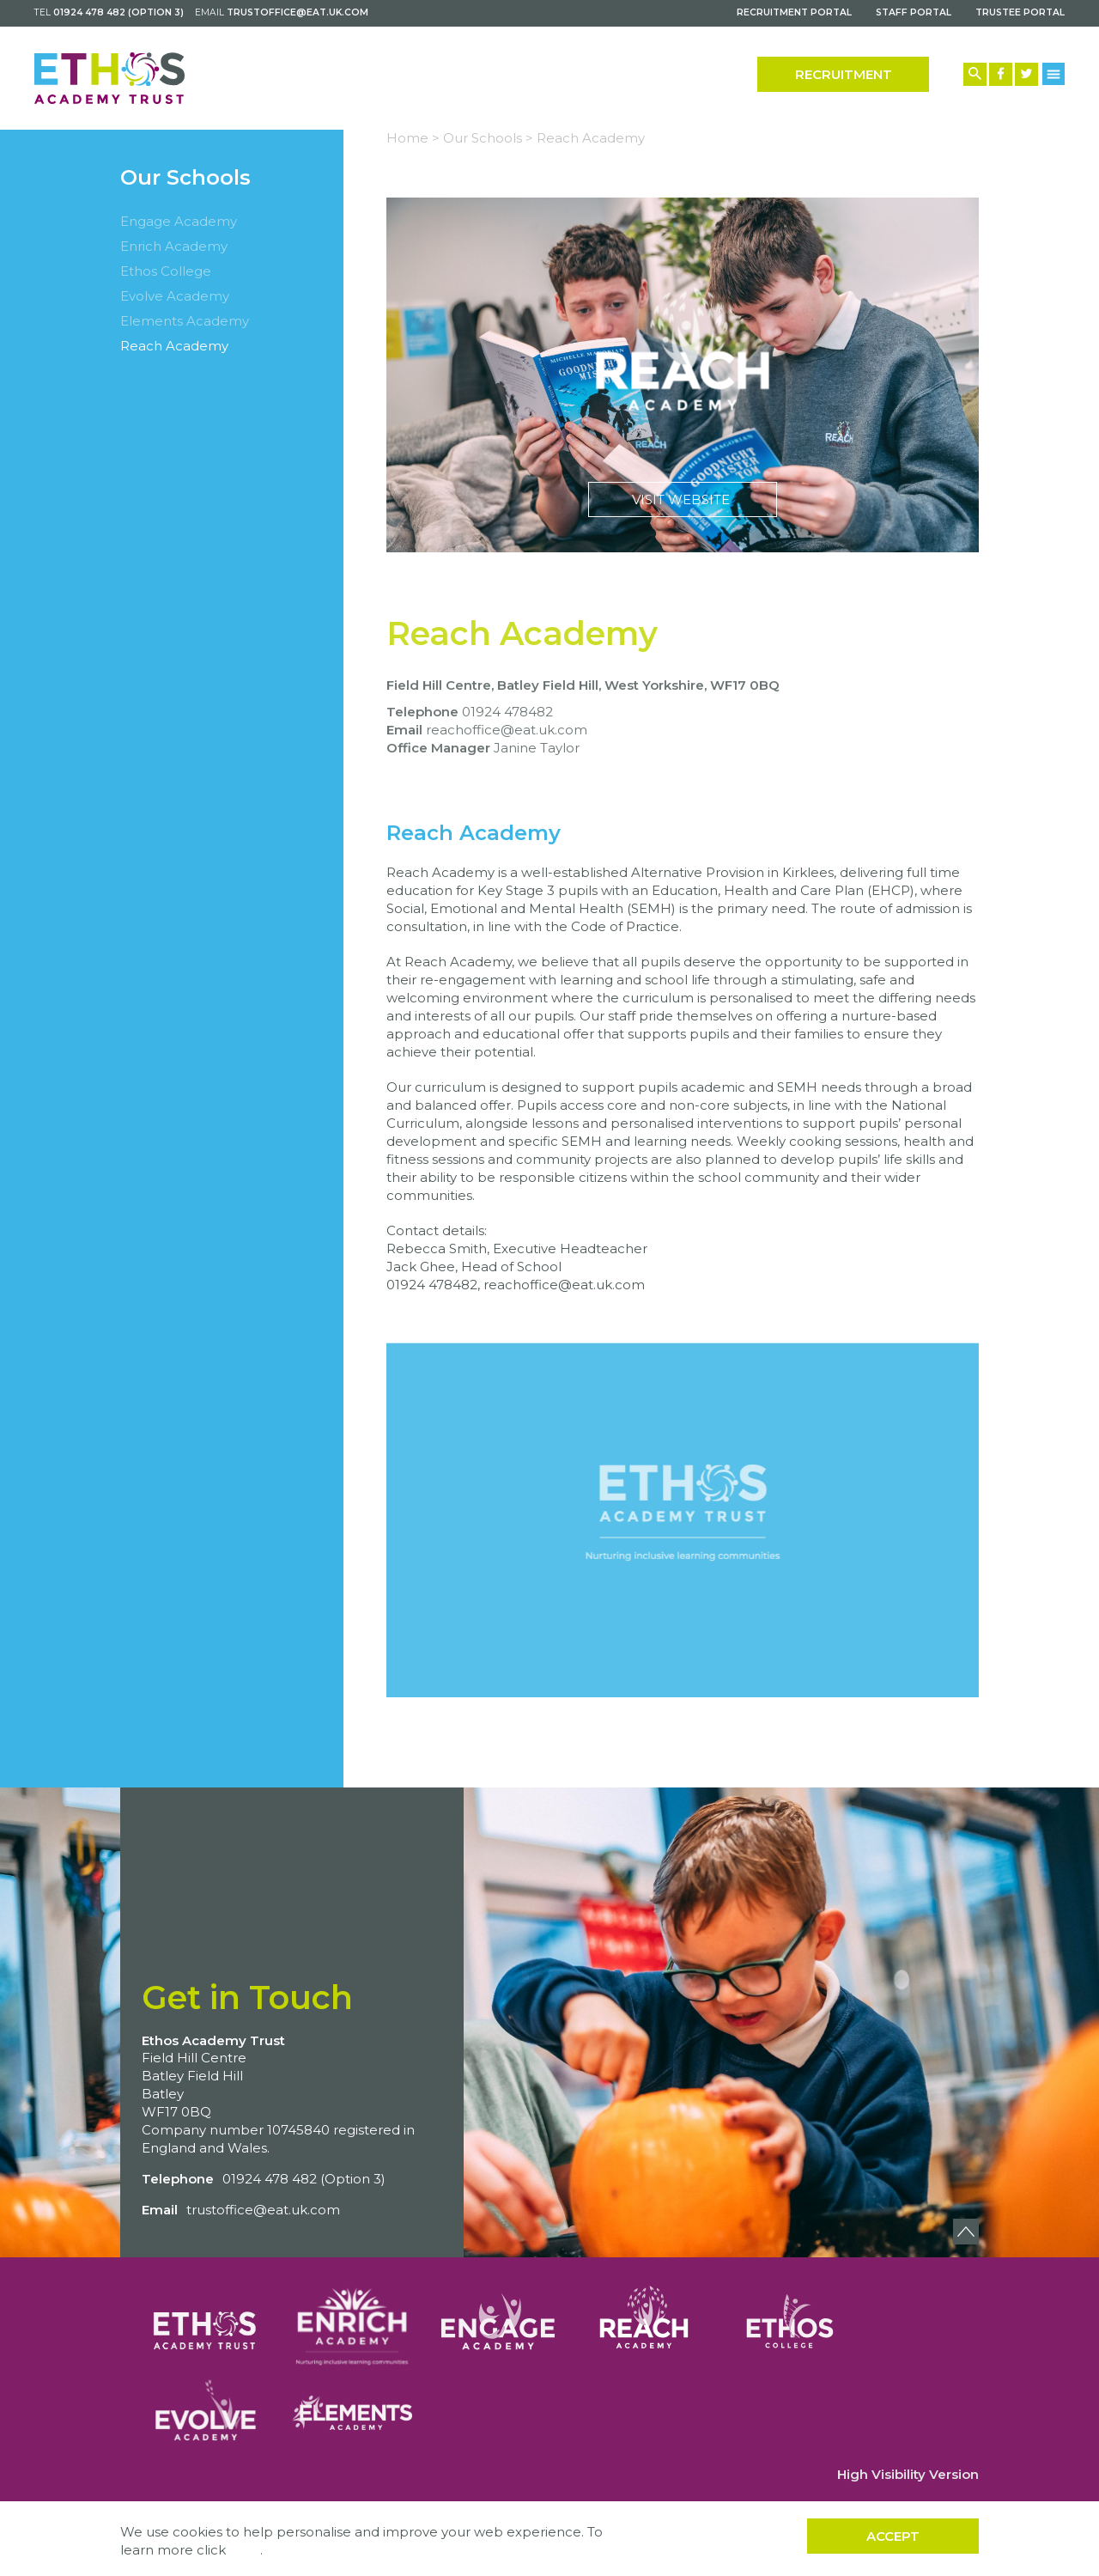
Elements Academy (184, 321)
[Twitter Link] (1026, 74)
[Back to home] (109, 78)
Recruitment (843, 74)
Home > (413, 138)
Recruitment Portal (794, 12)
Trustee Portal (1020, 12)
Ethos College (165, 271)
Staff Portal (913, 12)
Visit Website (682, 375)
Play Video (682, 1520)
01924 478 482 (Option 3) (118, 12)
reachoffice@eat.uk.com (506, 730)
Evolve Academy (174, 296)
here (244, 2550)
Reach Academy (174, 346)
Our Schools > (488, 138)
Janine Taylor (537, 748)
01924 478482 (507, 711)
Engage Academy (178, 221)
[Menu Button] (1053, 73)
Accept (893, 2536)
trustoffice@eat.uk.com (297, 12)
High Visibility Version (908, 2474)
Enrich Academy (174, 246)
